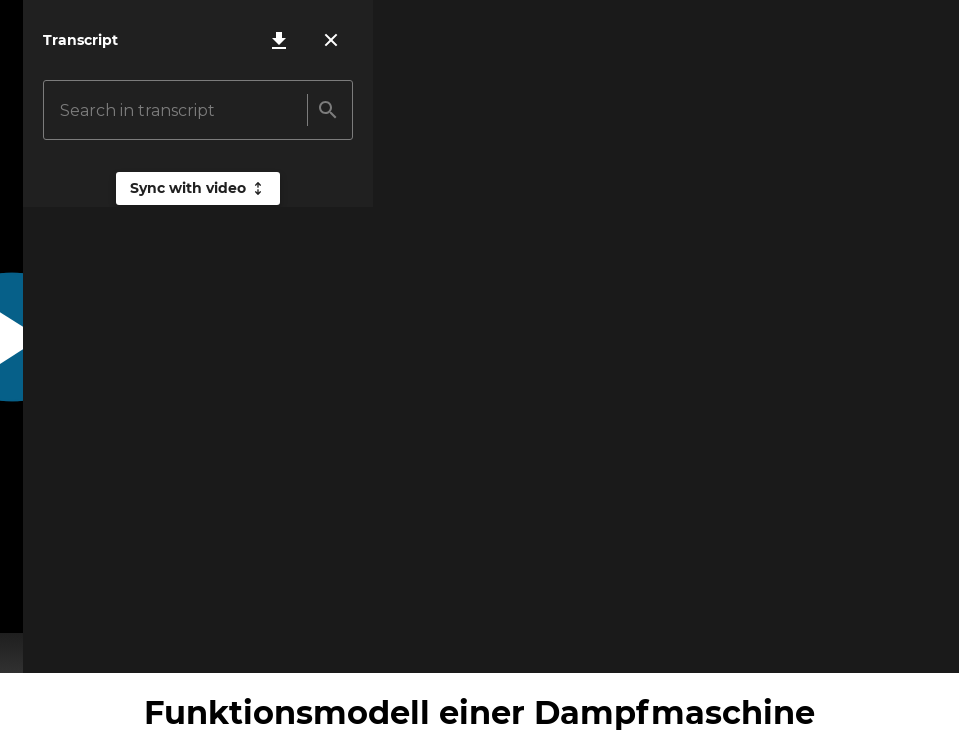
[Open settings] (873, 641)
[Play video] (32, 641)
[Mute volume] (86, 641)
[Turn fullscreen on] (927, 641)
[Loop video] (819, 641)
